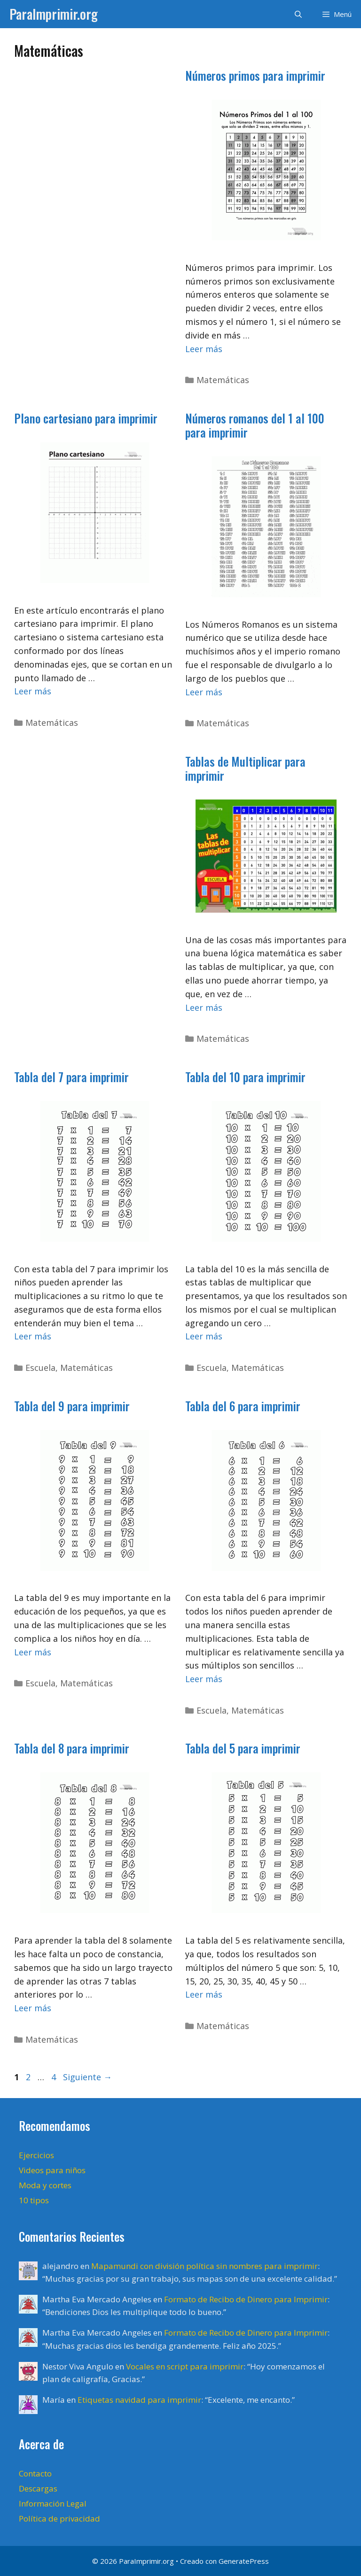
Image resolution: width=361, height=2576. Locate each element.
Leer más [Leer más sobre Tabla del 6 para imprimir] (203, 1678)
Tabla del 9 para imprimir (72, 1406)
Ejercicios (36, 2155)
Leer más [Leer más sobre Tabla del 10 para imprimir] (203, 1336)
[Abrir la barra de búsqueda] (298, 14)
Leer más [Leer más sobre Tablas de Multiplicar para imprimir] (203, 1007)
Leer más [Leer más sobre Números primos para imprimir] (203, 348)
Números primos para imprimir (255, 75)
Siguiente (87, 2077)
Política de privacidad (59, 2518)
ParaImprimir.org (53, 13)
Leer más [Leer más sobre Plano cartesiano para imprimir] (32, 691)
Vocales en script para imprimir (184, 2366)
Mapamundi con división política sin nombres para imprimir (204, 2266)
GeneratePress (244, 2561)
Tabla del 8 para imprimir (71, 1748)
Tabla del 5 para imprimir (242, 1748)
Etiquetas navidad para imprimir (139, 2399)
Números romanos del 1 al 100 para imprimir (254, 425)
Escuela (40, 1367)
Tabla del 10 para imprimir (245, 1076)
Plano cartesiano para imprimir (85, 418)
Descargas (38, 2488)
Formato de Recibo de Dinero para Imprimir (246, 2299)
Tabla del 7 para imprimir (71, 1076)
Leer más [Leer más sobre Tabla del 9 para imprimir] (32, 1652)
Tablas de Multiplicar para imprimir (245, 768)
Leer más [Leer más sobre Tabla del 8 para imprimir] (32, 2008)
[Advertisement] (90, 213)
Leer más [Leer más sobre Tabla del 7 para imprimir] (32, 1336)
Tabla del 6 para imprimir (242, 1406)
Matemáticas (222, 379)
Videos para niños (52, 2170)
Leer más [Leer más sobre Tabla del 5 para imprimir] (203, 1994)
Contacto (35, 2473)
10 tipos (34, 2200)
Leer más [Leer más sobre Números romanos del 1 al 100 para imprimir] (203, 692)
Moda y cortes (45, 2185)
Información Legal (52, 2503)
